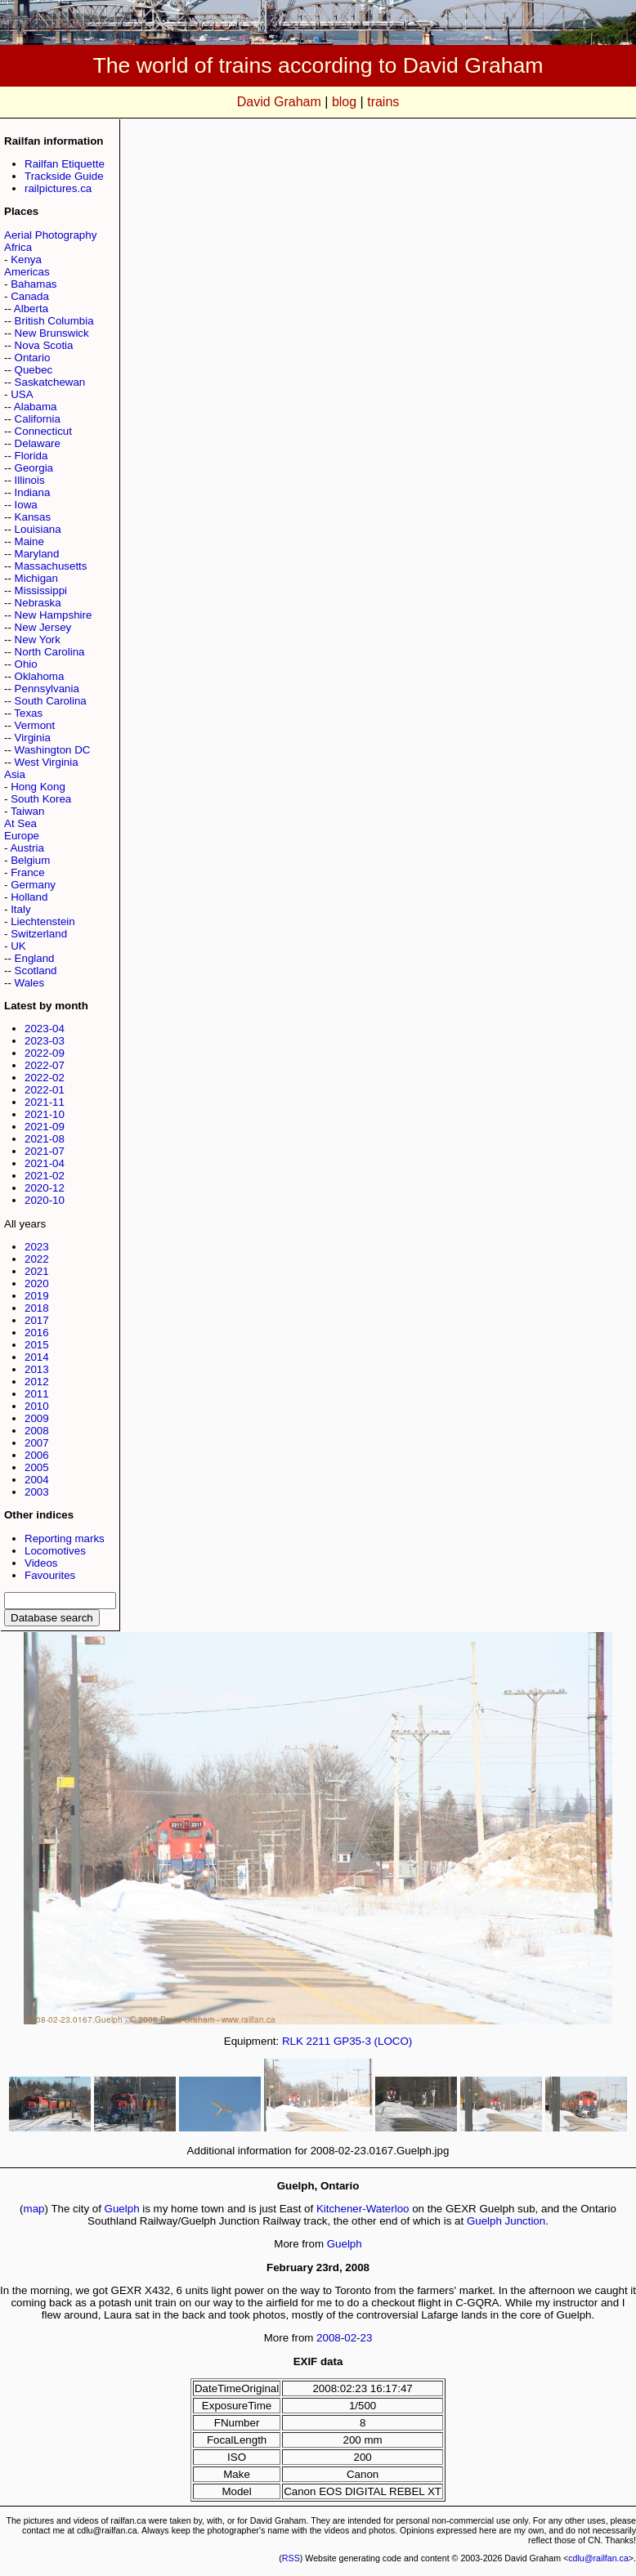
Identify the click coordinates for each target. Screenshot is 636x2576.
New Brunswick (52, 333)
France (27, 872)
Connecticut (43, 431)
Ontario (33, 357)
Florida (31, 455)
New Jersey (43, 627)
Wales (30, 983)
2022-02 (45, 1077)
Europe (21, 836)
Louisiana (38, 529)
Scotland (36, 970)
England (35, 958)
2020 (37, 1283)
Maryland (37, 554)
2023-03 (45, 1041)
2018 (37, 1308)
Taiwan (28, 811)
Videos (41, 1563)
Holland (29, 897)
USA (22, 394)
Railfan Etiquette (65, 164)
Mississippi (41, 590)
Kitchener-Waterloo (363, 2209)
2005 (37, 1467)
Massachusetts (51, 566)
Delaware (37, 443)
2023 (37, 1247)
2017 (37, 1320)
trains (383, 102)
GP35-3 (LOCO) (373, 2041)
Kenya (26, 259)
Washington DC (53, 750)
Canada (30, 296)
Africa (18, 247)
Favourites (50, 1575)
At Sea (20, 823)
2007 (37, 1443)
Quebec (34, 370)
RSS (291, 2558)
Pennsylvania (47, 688)
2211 (319, 2041)
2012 (37, 1381)
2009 (37, 1418)
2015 (37, 1345)
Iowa (26, 505)
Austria (26, 848)
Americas (27, 272)
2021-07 (45, 1151)
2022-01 (45, 1090)
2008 (37, 1430)
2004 (37, 1480)
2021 (37, 1271)
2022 (37, 1259)
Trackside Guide (64, 176)
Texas (28, 713)
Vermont (35, 725)
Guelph (122, 2209)
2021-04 (45, 1163)
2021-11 (45, 1102)
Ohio (26, 664)
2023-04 (45, 1028)
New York (37, 639)
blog (344, 102)
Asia (14, 774)
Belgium (30, 860)
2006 (37, 1455)
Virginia (33, 737)
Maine (29, 541)
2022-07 (45, 1065)
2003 (37, 1492)
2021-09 (45, 1126)
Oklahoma (40, 676)
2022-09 (45, 1053)
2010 (37, 1406)
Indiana (33, 492)
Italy (20, 909)
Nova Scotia (44, 345)
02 (350, 2338)
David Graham (279, 102)
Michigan (36, 578)
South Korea (41, 799)
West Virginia (46, 762)
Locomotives (55, 1551)
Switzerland (39, 934)
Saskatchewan (50, 382)
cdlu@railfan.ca (598, 2558)
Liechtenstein (43, 921)
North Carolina (50, 652)
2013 (37, 1369)
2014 (37, 1357)
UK (18, 946)
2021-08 (45, 1139)
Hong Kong (38, 786)
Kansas (33, 517)
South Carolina (51, 701)
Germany (33, 885)
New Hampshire (53, 615)
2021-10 (45, 1114)
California (37, 419)
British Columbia (54, 321)
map (34, 2209)
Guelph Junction (506, 2221)
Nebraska (38, 603)
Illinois (30, 480)
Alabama (35, 406)
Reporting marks (65, 1538)
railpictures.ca (58, 188)
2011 (37, 1394)
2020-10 (45, 1200)
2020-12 (45, 1188)
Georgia (34, 468)
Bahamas (33, 284)
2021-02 (45, 1175)
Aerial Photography (50, 235)
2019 (37, 1296)
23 (367, 2338)
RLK (292, 2041)
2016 (37, 1332)
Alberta (31, 308)
